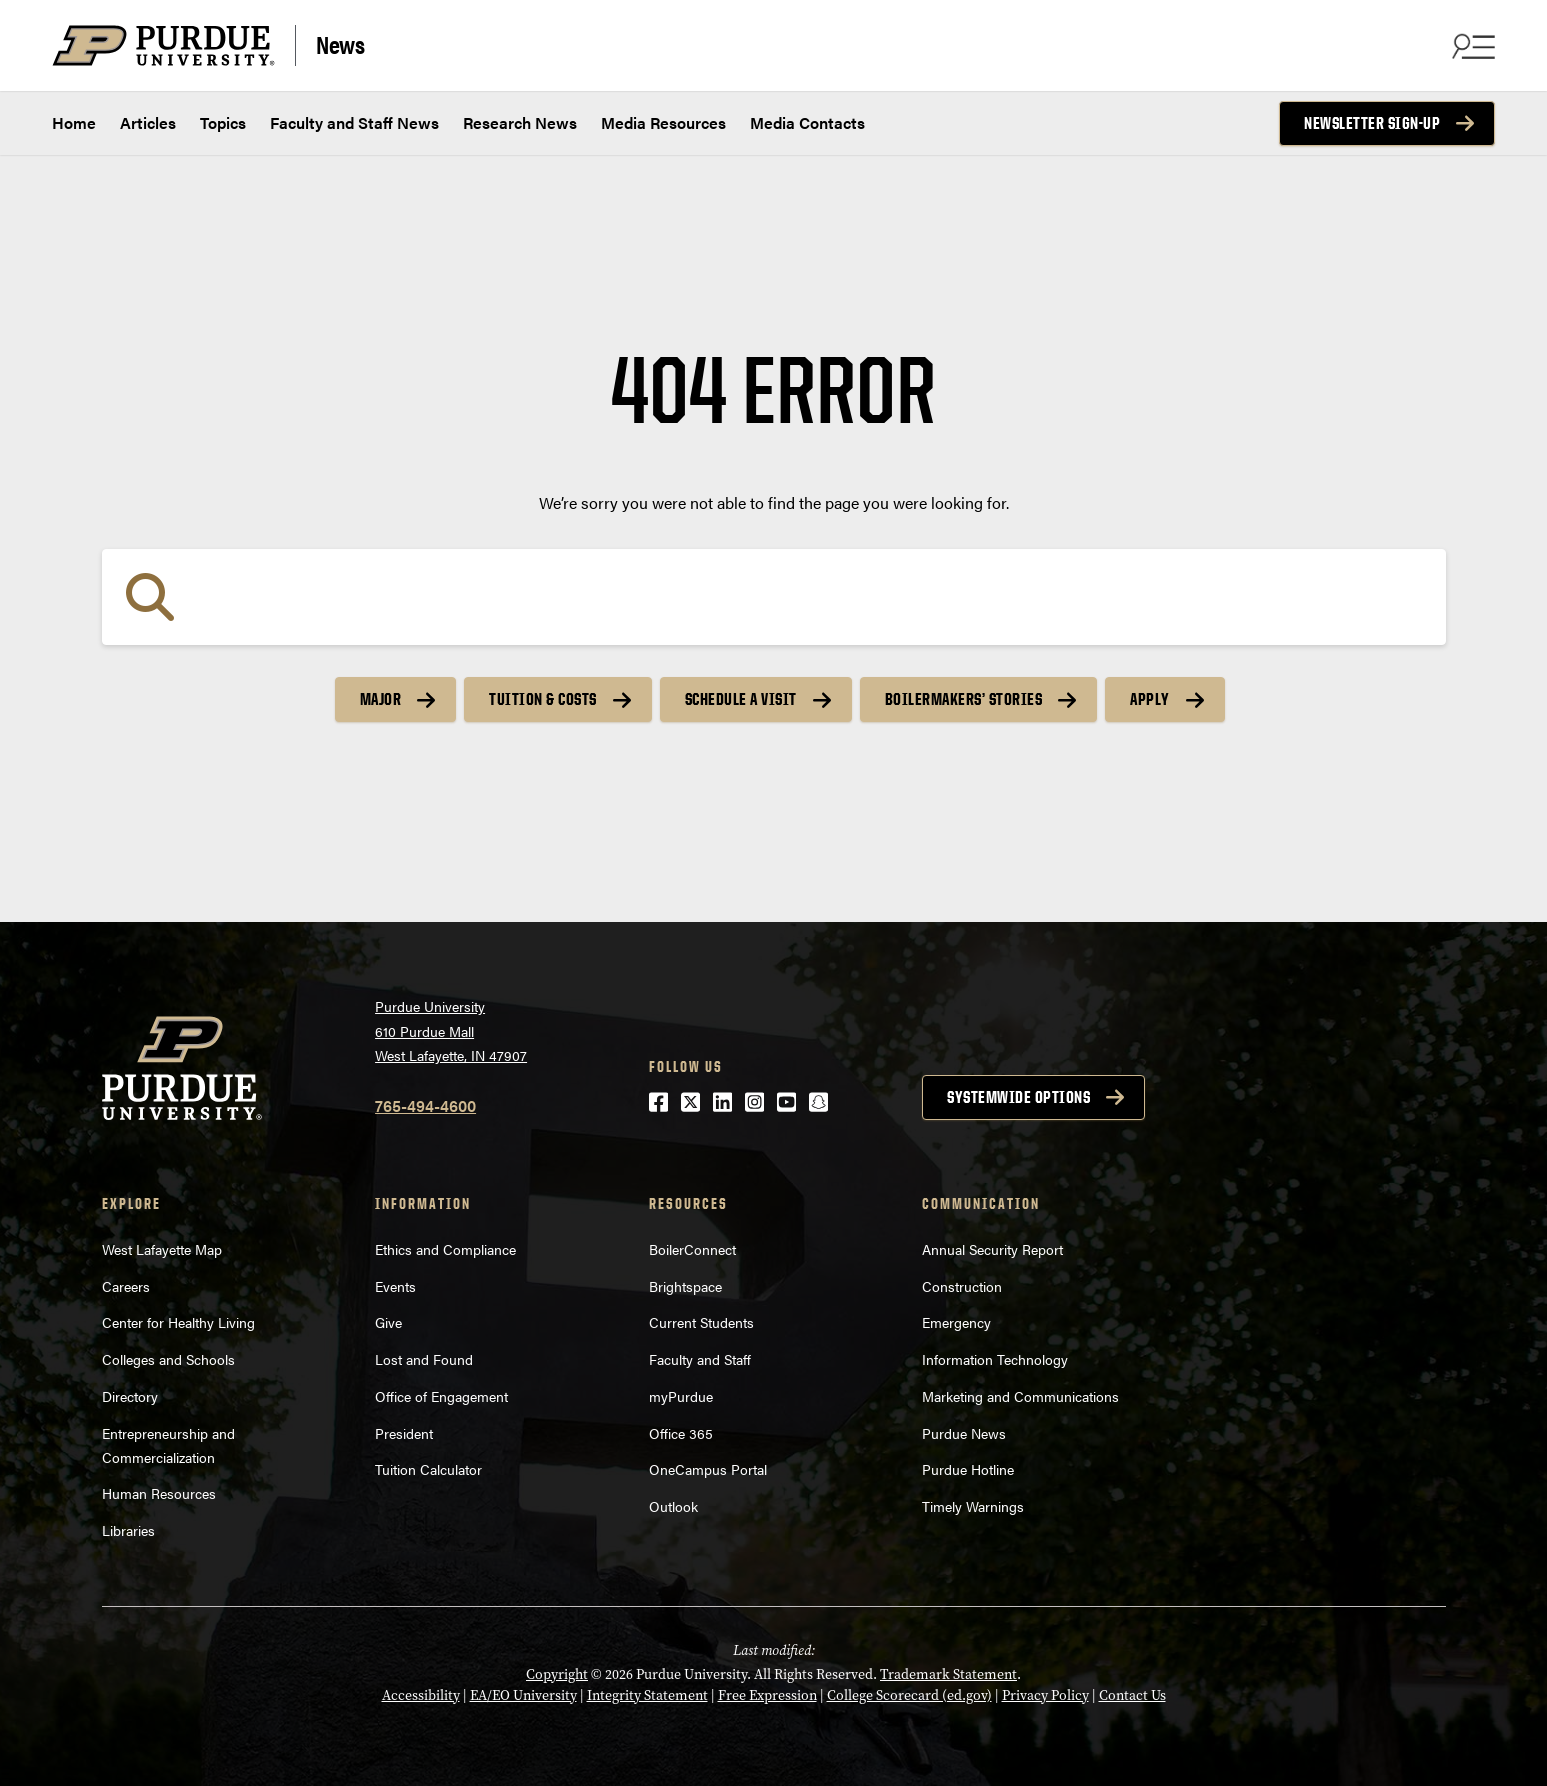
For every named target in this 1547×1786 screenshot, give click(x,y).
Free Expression (767, 1695)
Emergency (956, 1322)
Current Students (701, 1322)
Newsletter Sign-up (1372, 123)
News (340, 43)
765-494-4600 (425, 1105)
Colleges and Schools (168, 1359)
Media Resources (663, 122)
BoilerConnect (692, 1249)
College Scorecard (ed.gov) (909, 1695)
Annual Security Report (992, 1249)
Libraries (128, 1530)
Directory (130, 1396)
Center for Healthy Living (178, 1322)
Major (381, 699)
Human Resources (159, 1493)
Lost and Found (424, 1359)
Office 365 (681, 1433)
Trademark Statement (948, 1674)
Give (388, 1322)
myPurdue (681, 1396)
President (404, 1433)
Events (395, 1286)
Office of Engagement (441, 1396)
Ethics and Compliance (445, 1249)
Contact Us (1132, 1695)
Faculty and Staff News (354, 122)
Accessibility (421, 1695)
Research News (520, 122)
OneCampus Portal (708, 1469)
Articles (148, 122)
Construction (962, 1286)
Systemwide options (1018, 1097)
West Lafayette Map (162, 1249)
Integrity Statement (647, 1695)
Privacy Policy (1045, 1695)
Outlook (673, 1506)
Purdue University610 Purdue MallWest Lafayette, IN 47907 (451, 1030)
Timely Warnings (973, 1506)
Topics (223, 122)
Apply (1150, 699)
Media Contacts (807, 122)
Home (74, 122)
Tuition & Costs (543, 699)
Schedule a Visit (741, 699)
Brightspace (685, 1286)
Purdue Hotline (968, 1469)
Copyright (557, 1674)
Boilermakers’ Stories (964, 699)
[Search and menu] (1471, 46)
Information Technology (995, 1359)
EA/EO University (523, 1695)
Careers (126, 1286)
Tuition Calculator (428, 1469)
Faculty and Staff (700, 1359)
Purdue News (964, 1433)
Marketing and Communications (1020, 1396)
